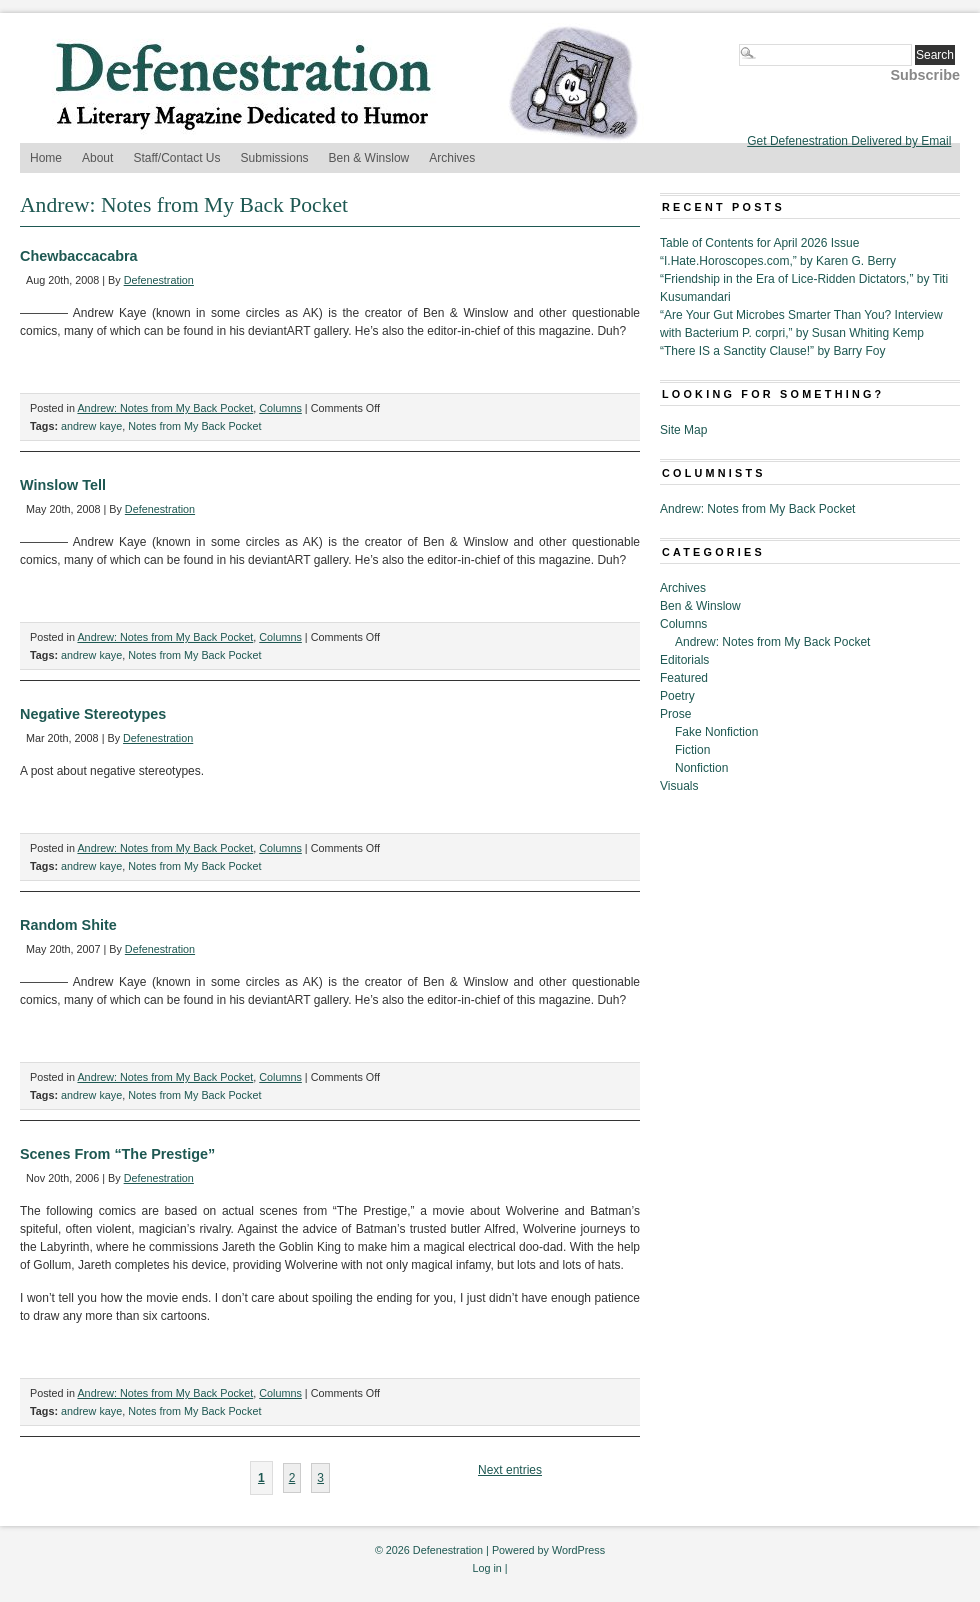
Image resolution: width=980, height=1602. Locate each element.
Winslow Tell (63, 485)
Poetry (677, 696)
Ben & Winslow (369, 158)
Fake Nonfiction (716, 732)
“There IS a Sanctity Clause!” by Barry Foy (772, 351)
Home (46, 158)
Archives (452, 158)
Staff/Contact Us (176, 158)
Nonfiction (701, 768)
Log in (486, 1568)
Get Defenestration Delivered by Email (849, 141)
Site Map (683, 430)
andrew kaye (91, 426)
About (97, 158)
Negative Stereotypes (93, 714)
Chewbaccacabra (79, 256)
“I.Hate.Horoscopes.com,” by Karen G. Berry (778, 261)
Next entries (510, 1470)
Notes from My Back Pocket (194, 426)
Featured (684, 678)
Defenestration (159, 280)
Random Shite (68, 925)
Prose (675, 714)
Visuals (679, 786)
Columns (280, 408)
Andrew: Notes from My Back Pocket (165, 408)
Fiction (692, 750)
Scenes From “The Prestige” (117, 1154)
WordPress (578, 1550)
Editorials (684, 660)
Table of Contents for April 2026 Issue (759, 243)
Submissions (275, 158)
